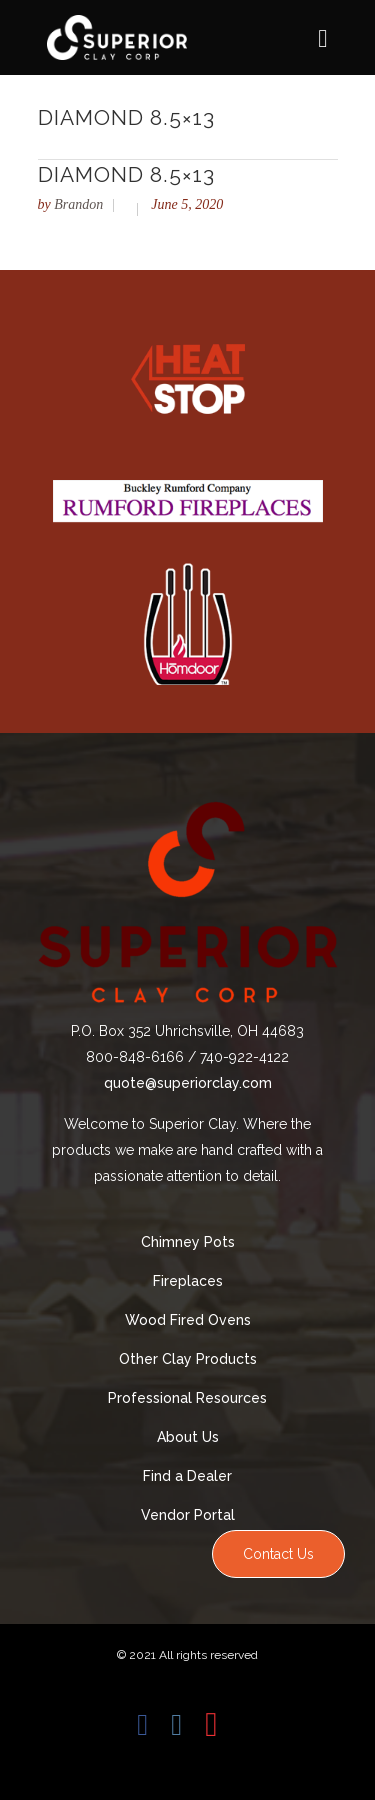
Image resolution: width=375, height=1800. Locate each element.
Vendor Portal (188, 1515)
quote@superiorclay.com (188, 1083)
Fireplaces (188, 1281)
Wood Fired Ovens (188, 1320)
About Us (188, 1437)
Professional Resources (187, 1398)
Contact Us (278, 1554)
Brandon (78, 204)
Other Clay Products (188, 1359)
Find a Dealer (187, 1476)
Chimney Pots (188, 1242)
